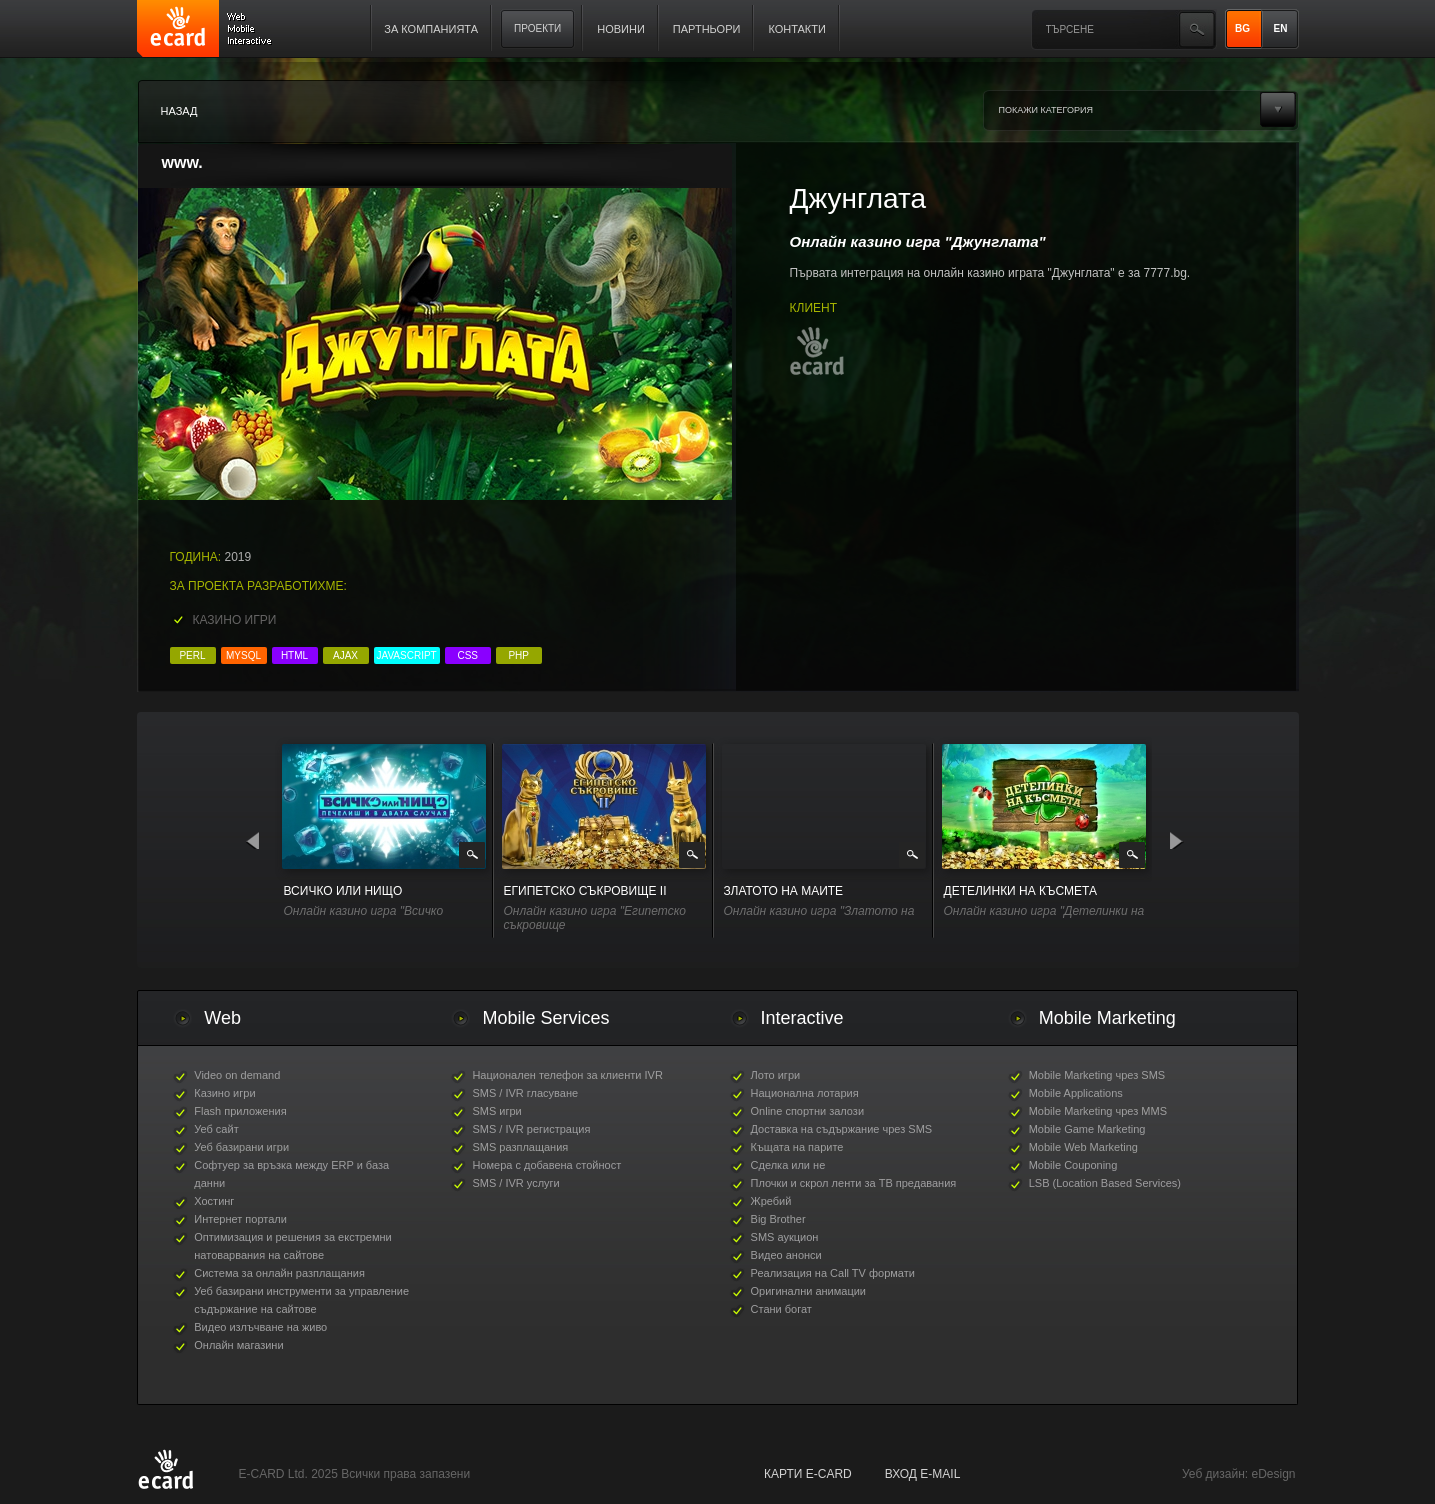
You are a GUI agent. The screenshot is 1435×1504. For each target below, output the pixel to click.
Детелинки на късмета (1021, 891)
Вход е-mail (923, 1474)
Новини (621, 29)
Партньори (707, 29)
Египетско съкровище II (585, 891)
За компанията (431, 29)
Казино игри (235, 620)
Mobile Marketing (1107, 1018)
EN (1281, 28)
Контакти (797, 29)
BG (1242, 28)
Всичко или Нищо (343, 891)
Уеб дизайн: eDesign (1238, 1474)
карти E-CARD (808, 1474)
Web (222, 1018)
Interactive (802, 1018)
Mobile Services (545, 1018)
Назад (179, 111)
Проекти (537, 28)
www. (182, 162)
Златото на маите (784, 891)
